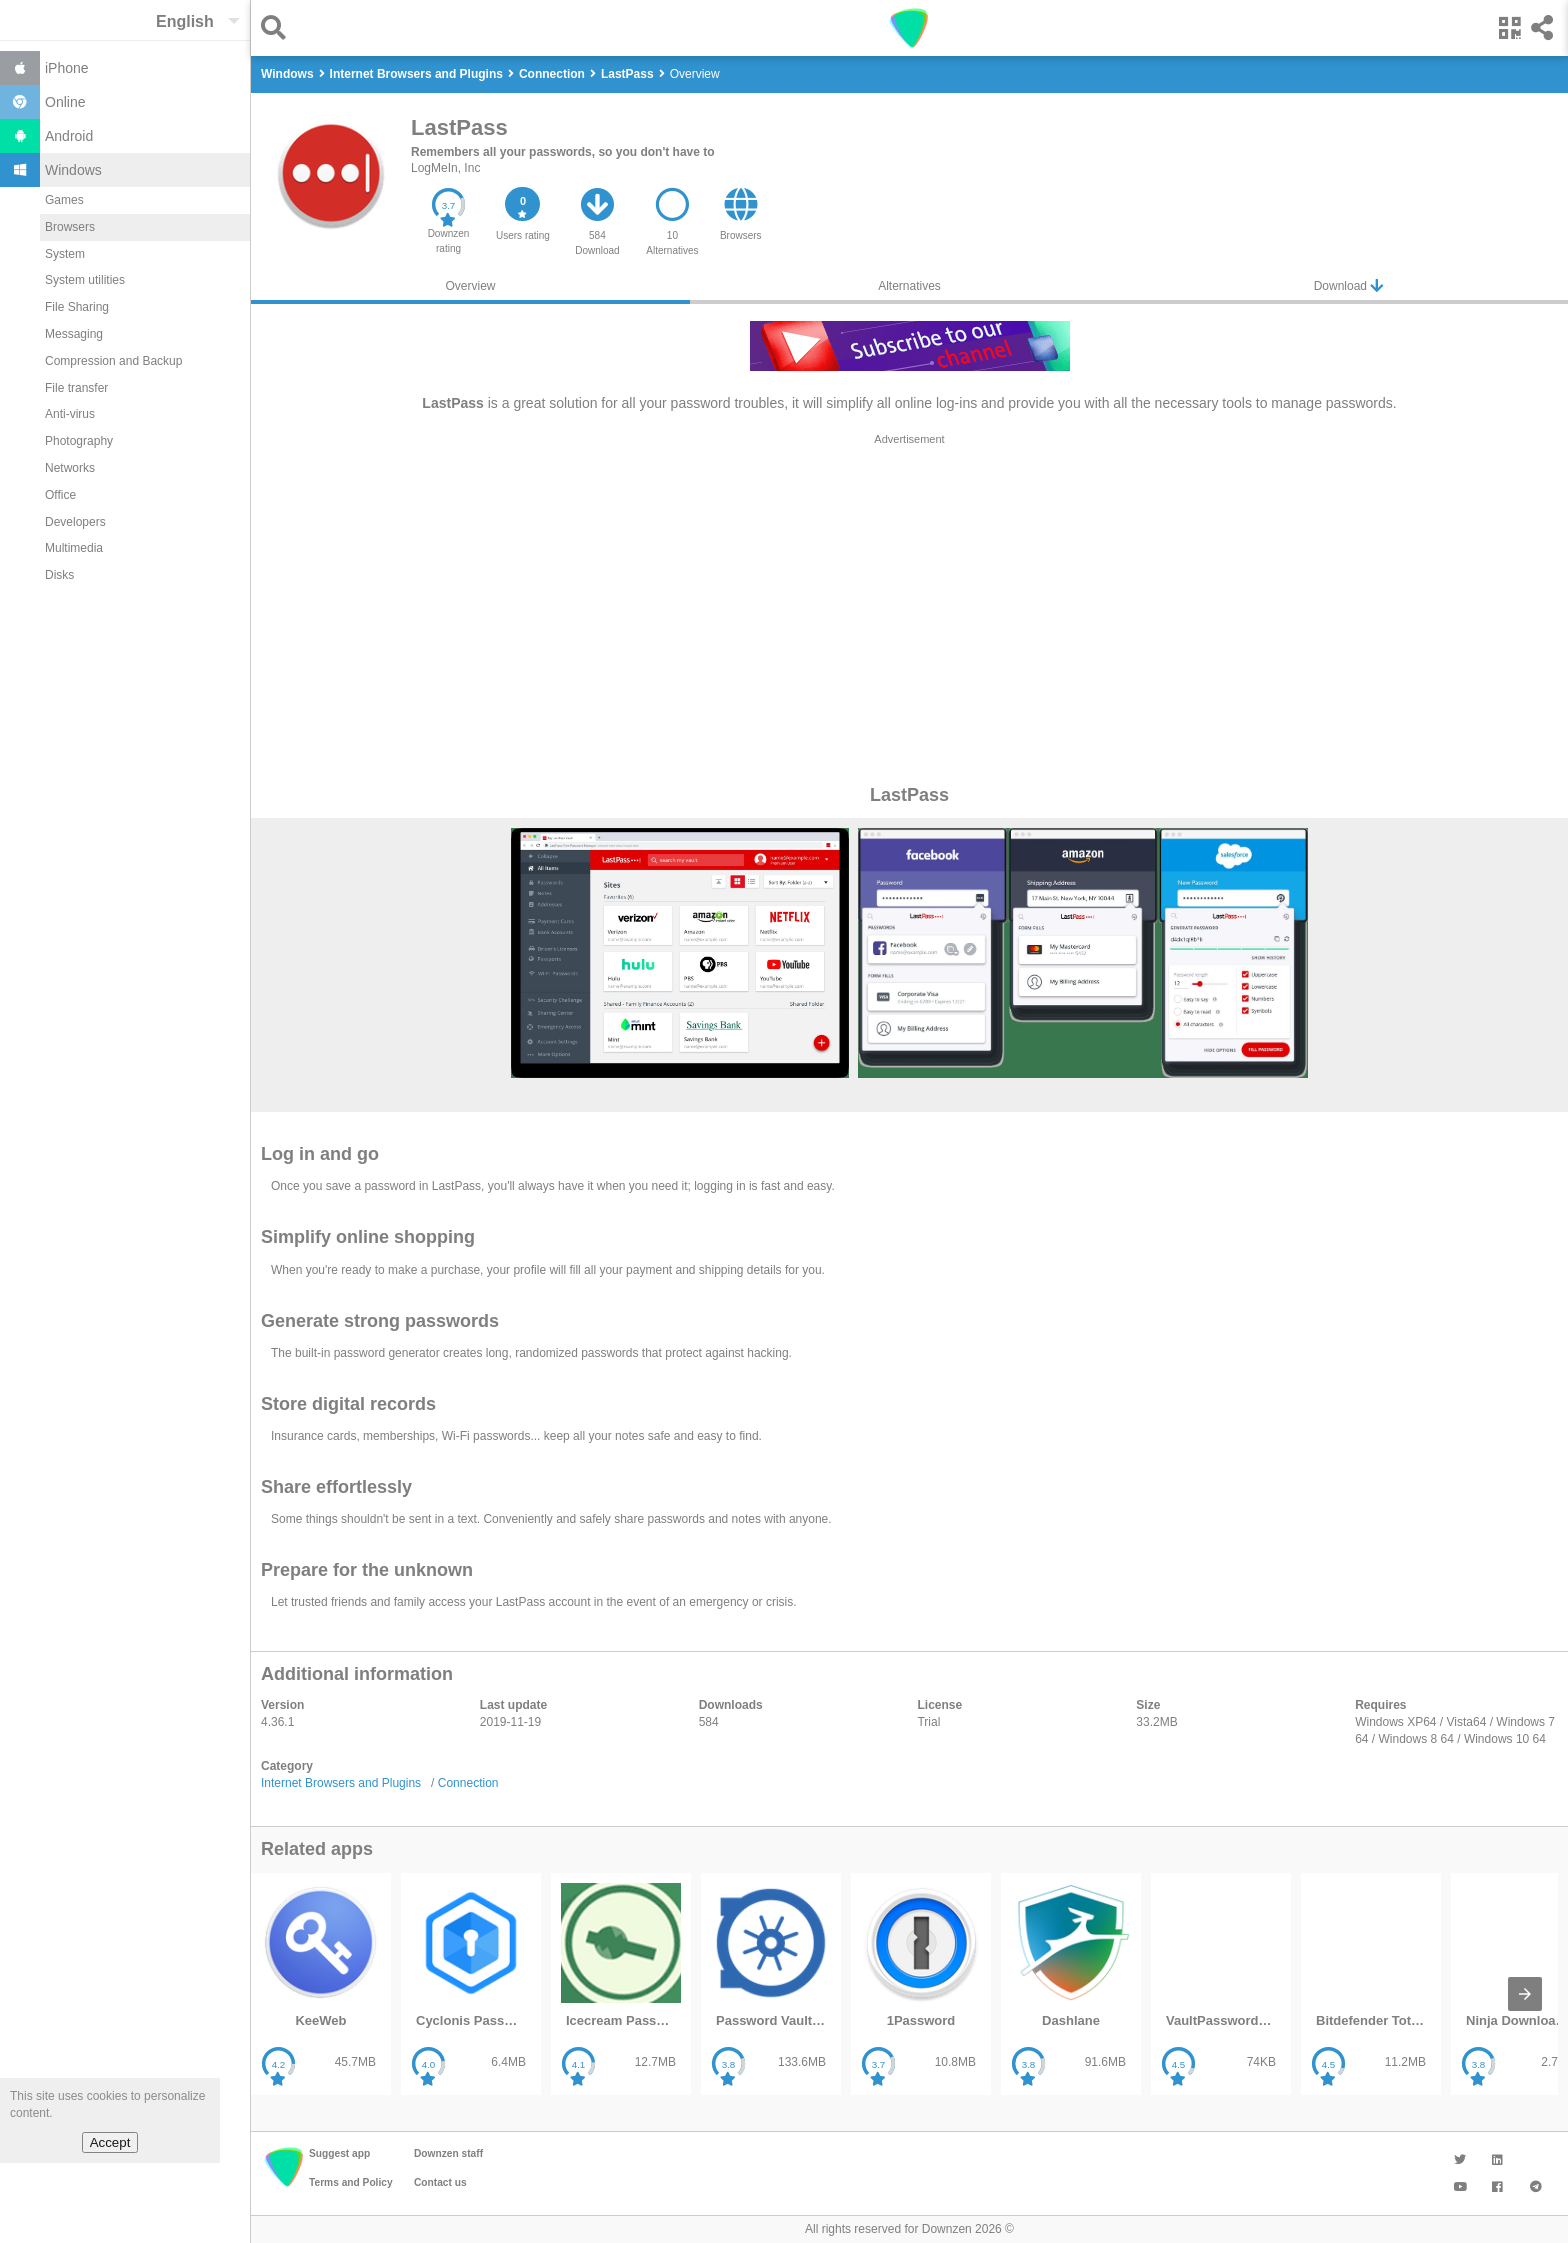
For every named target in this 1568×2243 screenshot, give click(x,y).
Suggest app (339, 2153)
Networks (70, 468)
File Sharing (77, 307)
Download (1349, 285)
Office (60, 495)
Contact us (440, 2182)
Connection (468, 1783)
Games (64, 200)
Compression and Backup (113, 361)
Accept (110, 2142)
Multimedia (74, 548)
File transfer (76, 388)
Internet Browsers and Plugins (341, 1783)
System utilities (85, 280)
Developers (75, 522)
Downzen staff (448, 2153)
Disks (59, 575)
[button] (278, 27)
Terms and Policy (351, 2182)
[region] (909, 608)
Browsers (70, 227)
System (65, 254)
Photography (79, 441)
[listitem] (321, 1984)
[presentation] (1525, 1994)
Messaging (74, 334)
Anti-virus (70, 414)
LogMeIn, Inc (445, 168)
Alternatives (909, 286)
